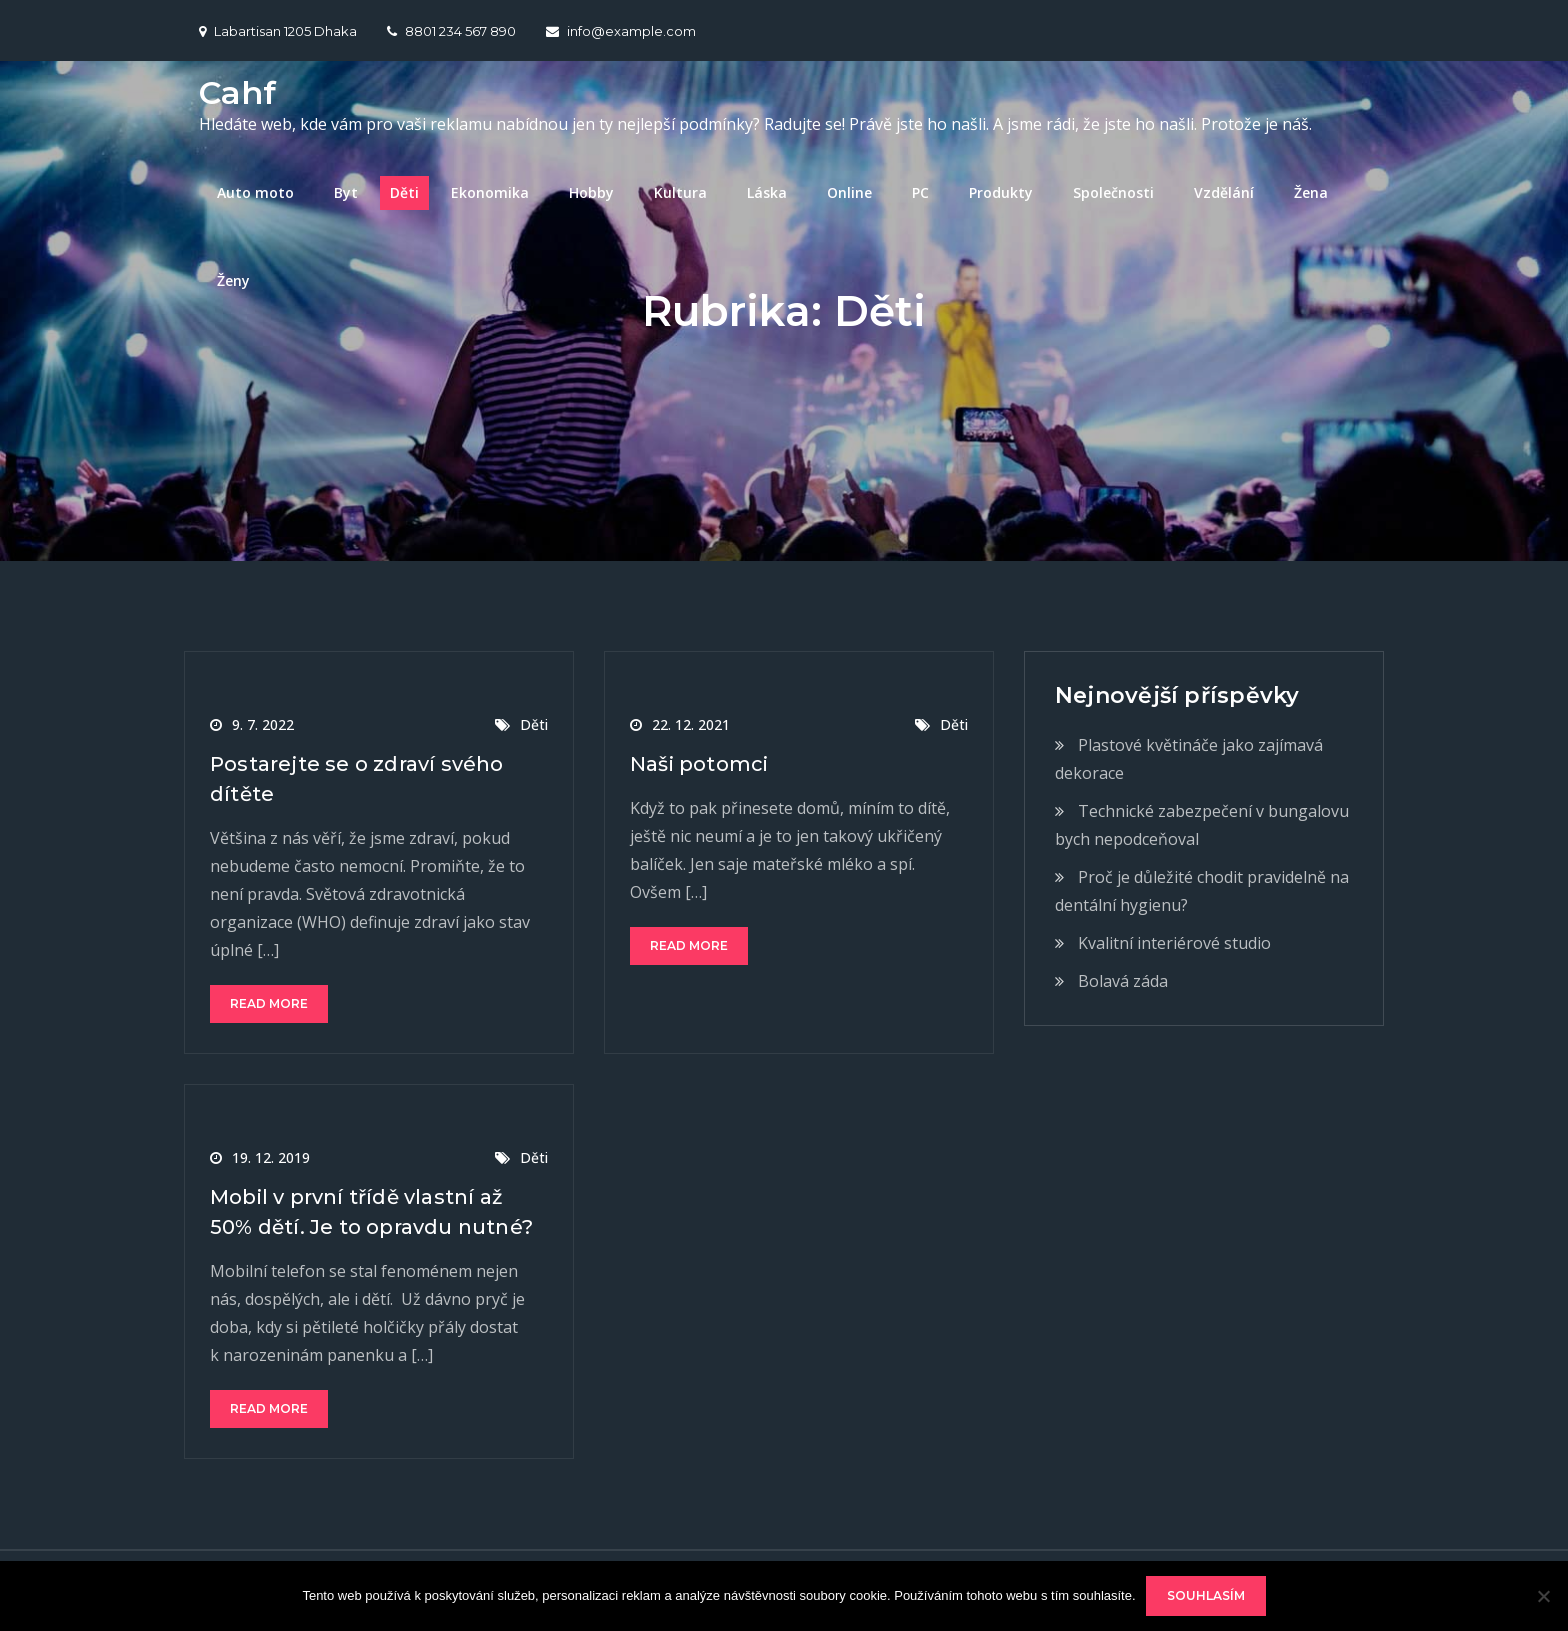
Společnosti (1113, 192)
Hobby (591, 192)
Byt (346, 192)
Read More (269, 1003)
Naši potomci (699, 764)
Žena (1311, 192)
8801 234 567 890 (451, 31)
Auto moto (255, 192)
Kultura (680, 192)
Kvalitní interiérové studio (1174, 943)
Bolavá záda (1123, 981)
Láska (767, 192)
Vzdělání (1224, 192)
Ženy (233, 280)
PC (920, 192)
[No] (1543, 1596)
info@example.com (621, 31)
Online (849, 192)
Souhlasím (1206, 1595)
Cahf (237, 92)
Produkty (1001, 192)
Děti (404, 192)
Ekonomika (490, 192)
